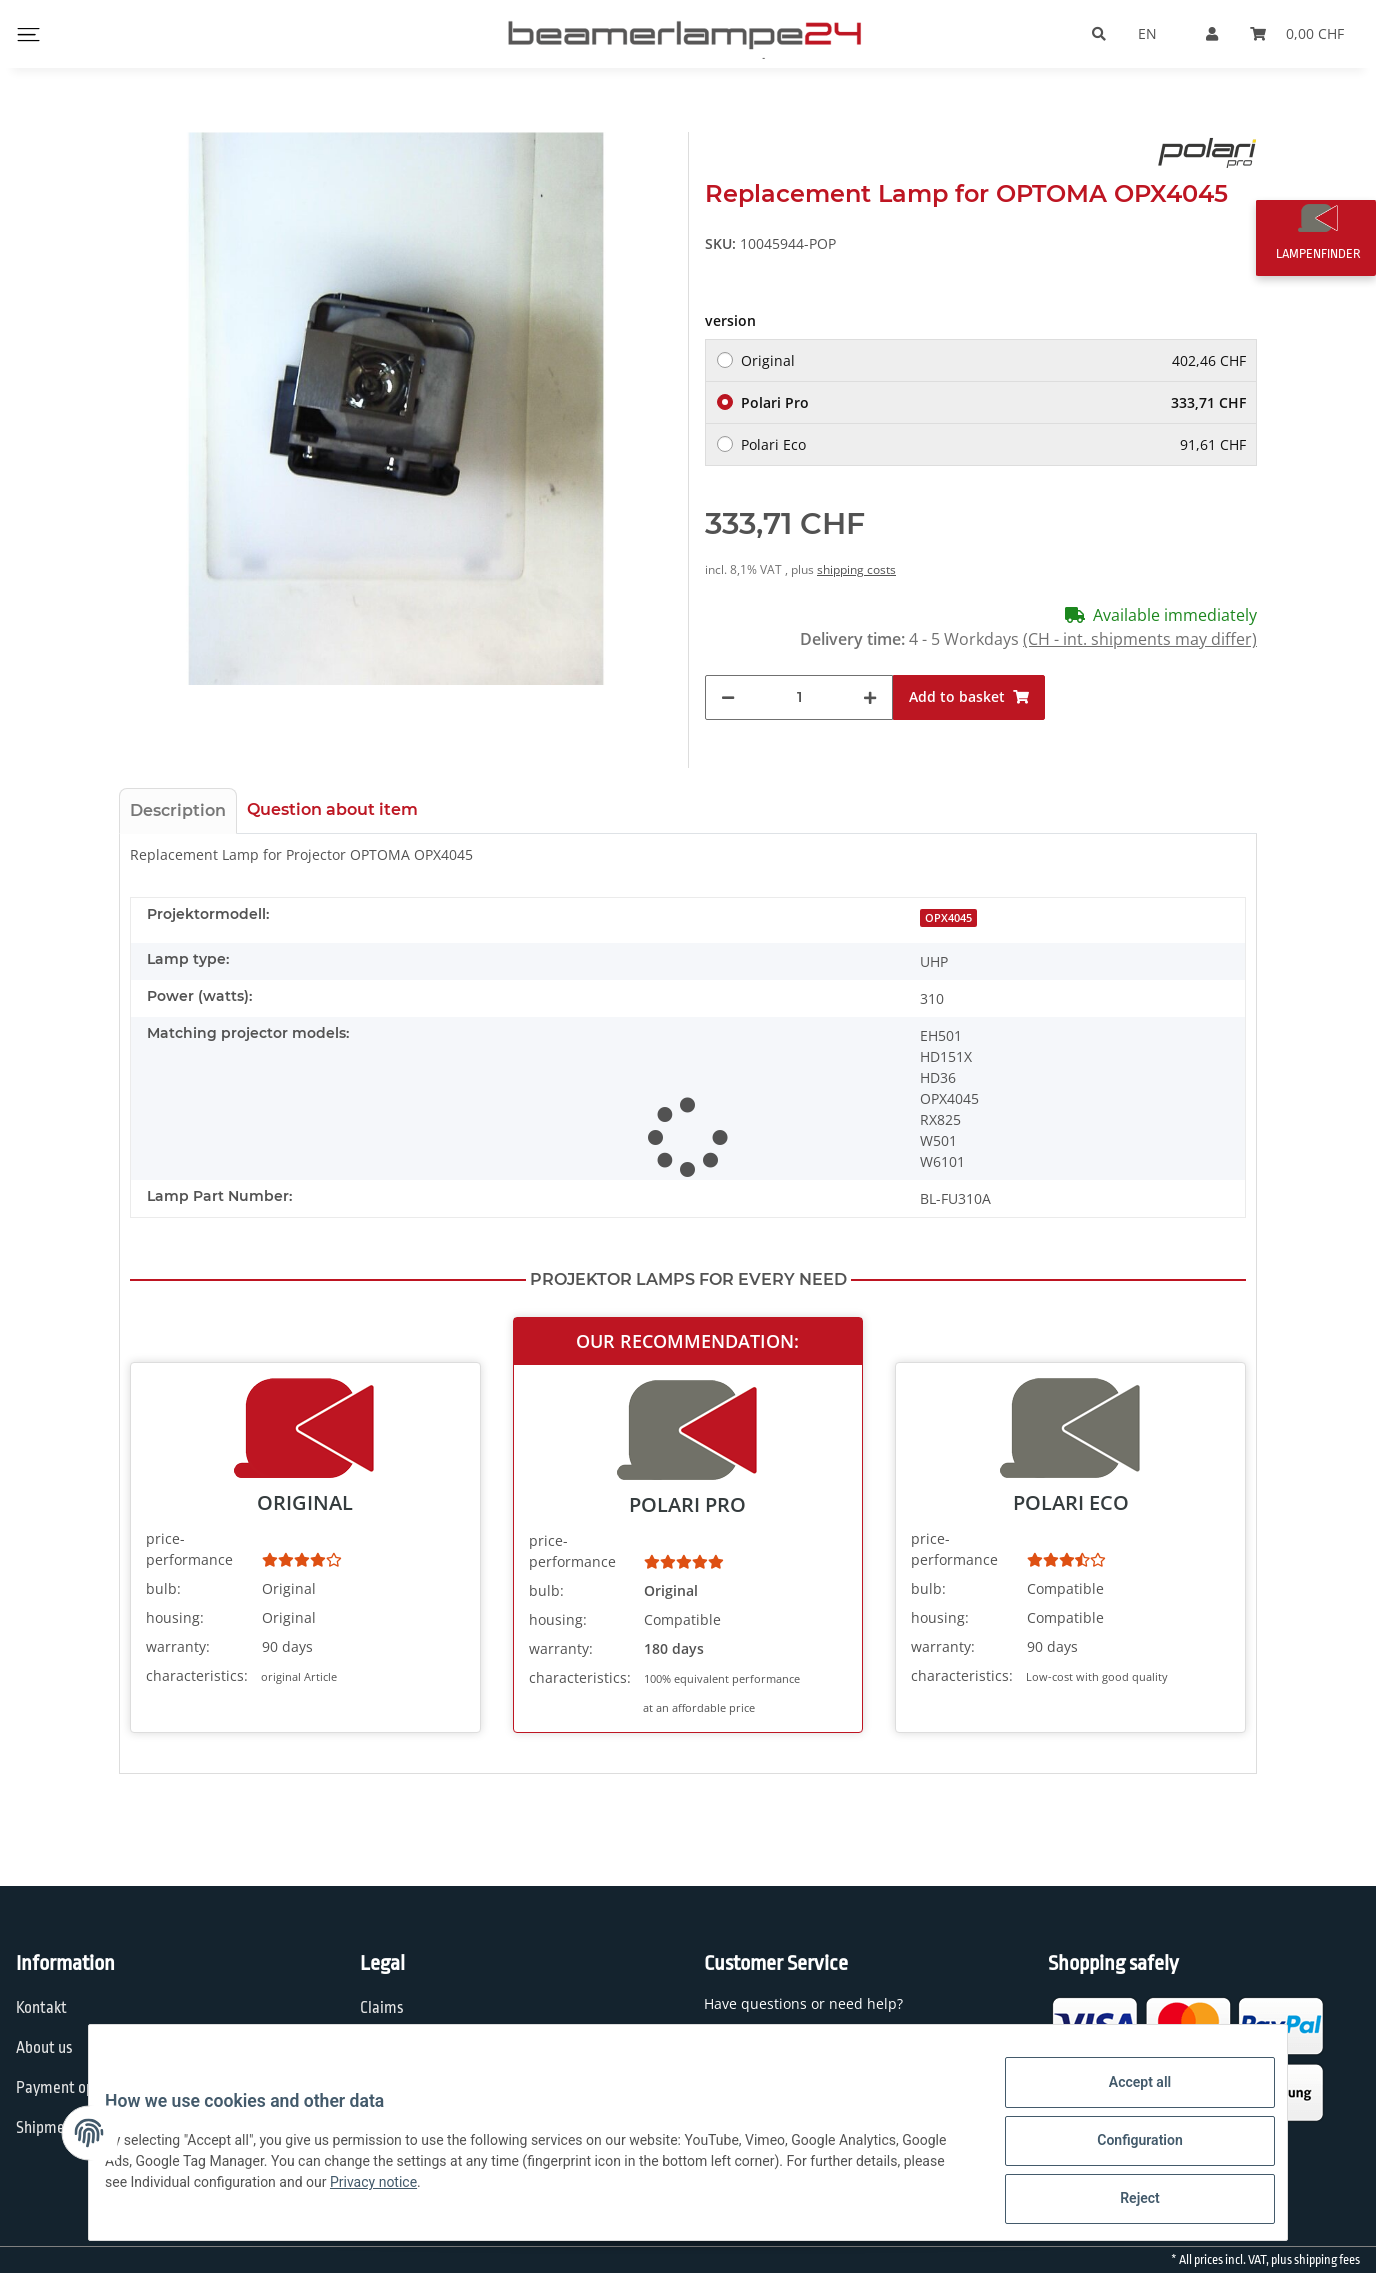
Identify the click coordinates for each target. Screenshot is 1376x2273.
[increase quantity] (870, 697)
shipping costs (856, 569)
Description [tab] (178, 810)
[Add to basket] (969, 697)
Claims (382, 2008)
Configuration (1123, 2150)
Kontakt (41, 2008)
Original (993, 360)
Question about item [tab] (332, 809)
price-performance (189, 1549)
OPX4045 (948, 918)
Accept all (1124, 2098)
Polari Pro (993, 402)
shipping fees (1327, 2260)
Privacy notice (481, 2192)
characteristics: (197, 1675)
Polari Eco (993, 444)
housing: (175, 1617)
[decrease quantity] (728, 697)
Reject (1124, 2202)
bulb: (163, 1588)
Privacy (384, 2048)
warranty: (178, 1646)
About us (44, 2048)
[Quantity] (799, 697)
